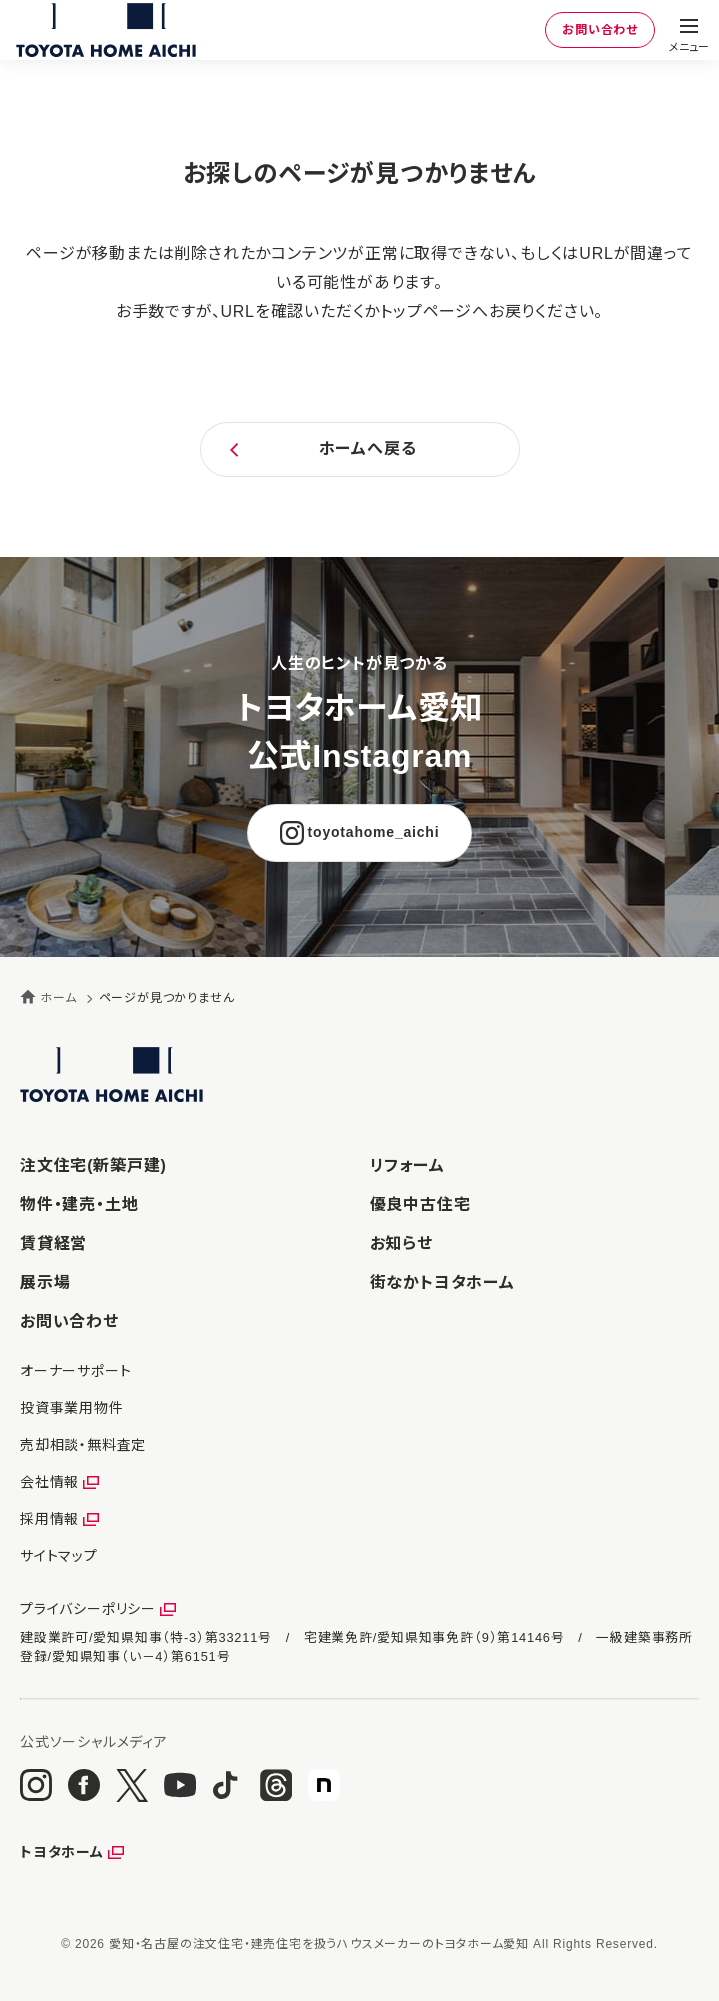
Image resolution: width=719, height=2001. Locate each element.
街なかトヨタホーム (442, 1282)
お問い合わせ (600, 30)
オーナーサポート (75, 1371)
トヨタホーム (62, 1852)
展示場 (45, 1282)
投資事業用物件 (72, 1408)
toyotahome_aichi (374, 832)
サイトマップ (59, 1556)
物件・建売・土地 (79, 1204)
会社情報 (49, 1482)
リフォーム (407, 1165)
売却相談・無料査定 (83, 1445)
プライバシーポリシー (88, 1609)
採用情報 (49, 1519)
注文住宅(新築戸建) (93, 1165)
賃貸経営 (53, 1243)
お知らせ (401, 1243)
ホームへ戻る (368, 448)
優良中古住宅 (420, 1204)
